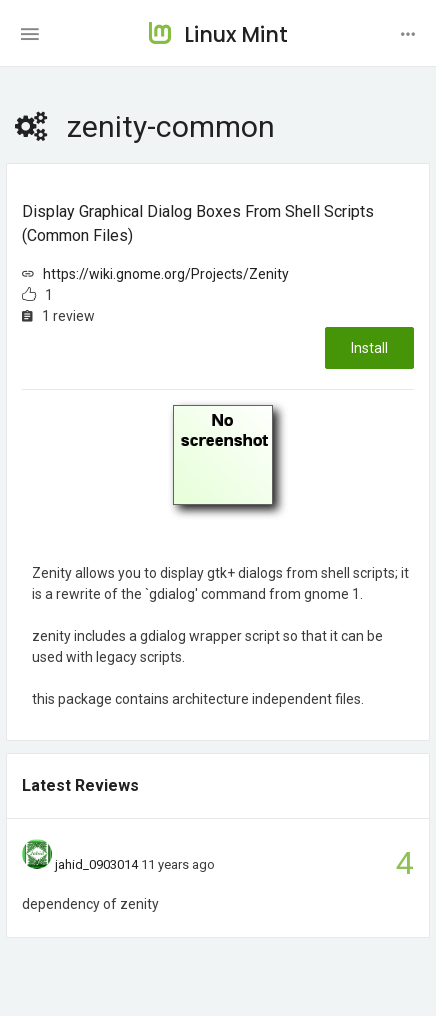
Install (369, 348)
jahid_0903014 (96, 864)
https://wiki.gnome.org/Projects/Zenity (166, 274)
